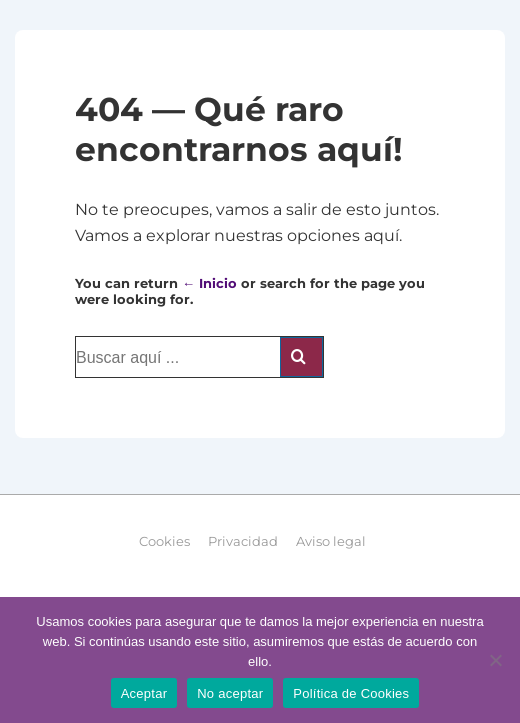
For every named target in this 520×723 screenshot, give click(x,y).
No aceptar (230, 693)
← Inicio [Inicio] (209, 283)
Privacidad (243, 541)
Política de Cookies (351, 693)
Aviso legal (331, 541)
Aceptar (144, 693)
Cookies (164, 541)
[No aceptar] (495, 660)
